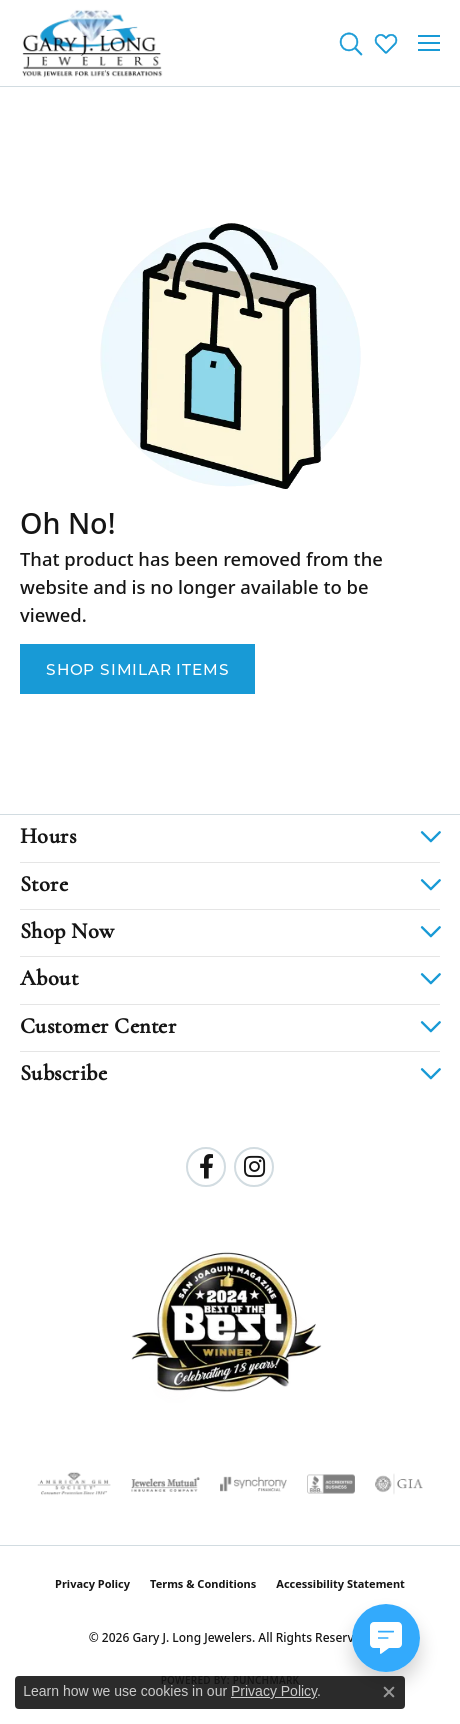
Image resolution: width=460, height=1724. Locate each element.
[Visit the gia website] (399, 1484)
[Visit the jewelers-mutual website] (165, 1484)
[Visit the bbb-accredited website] (331, 1484)
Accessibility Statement (340, 1583)
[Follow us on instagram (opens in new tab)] (254, 1167)
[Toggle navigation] (429, 43)
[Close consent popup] (389, 1692)
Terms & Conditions (203, 1583)
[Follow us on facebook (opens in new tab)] (206, 1167)
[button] (350, 43)
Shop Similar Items (137, 669)
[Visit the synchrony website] (253, 1484)
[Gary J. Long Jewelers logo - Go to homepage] (92, 43)
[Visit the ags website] (74, 1484)
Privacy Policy (92, 1583)
